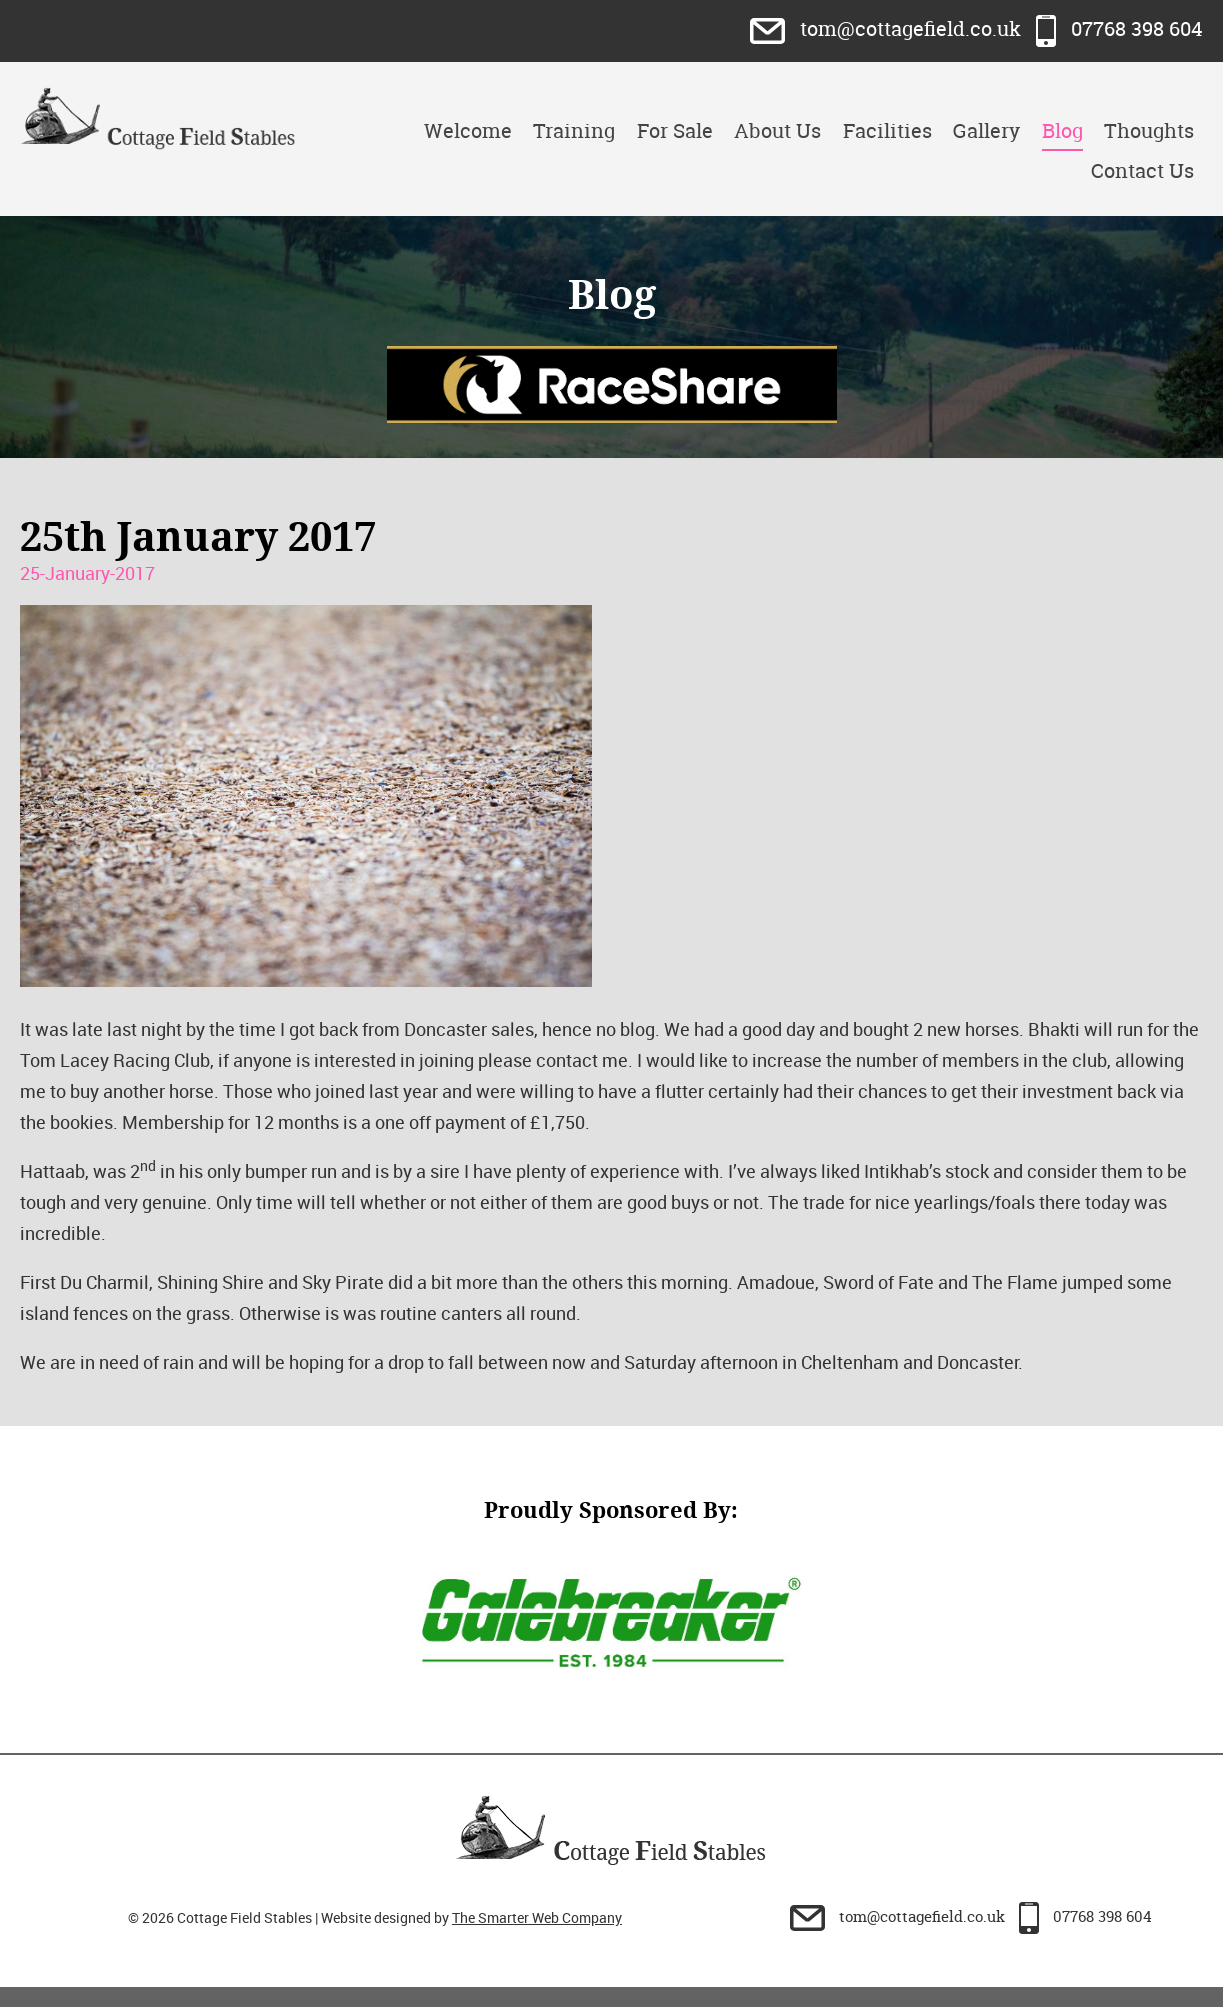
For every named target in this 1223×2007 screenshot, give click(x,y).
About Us (777, 130)
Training (574, 130)
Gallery (986, 130)
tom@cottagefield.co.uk (888, 28)
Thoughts (1149, 130)
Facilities (887, 130)
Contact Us (1142, 170)
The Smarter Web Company (537, 1917)
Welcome (468, 130)
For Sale (675, 130)
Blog (1062, 130)
